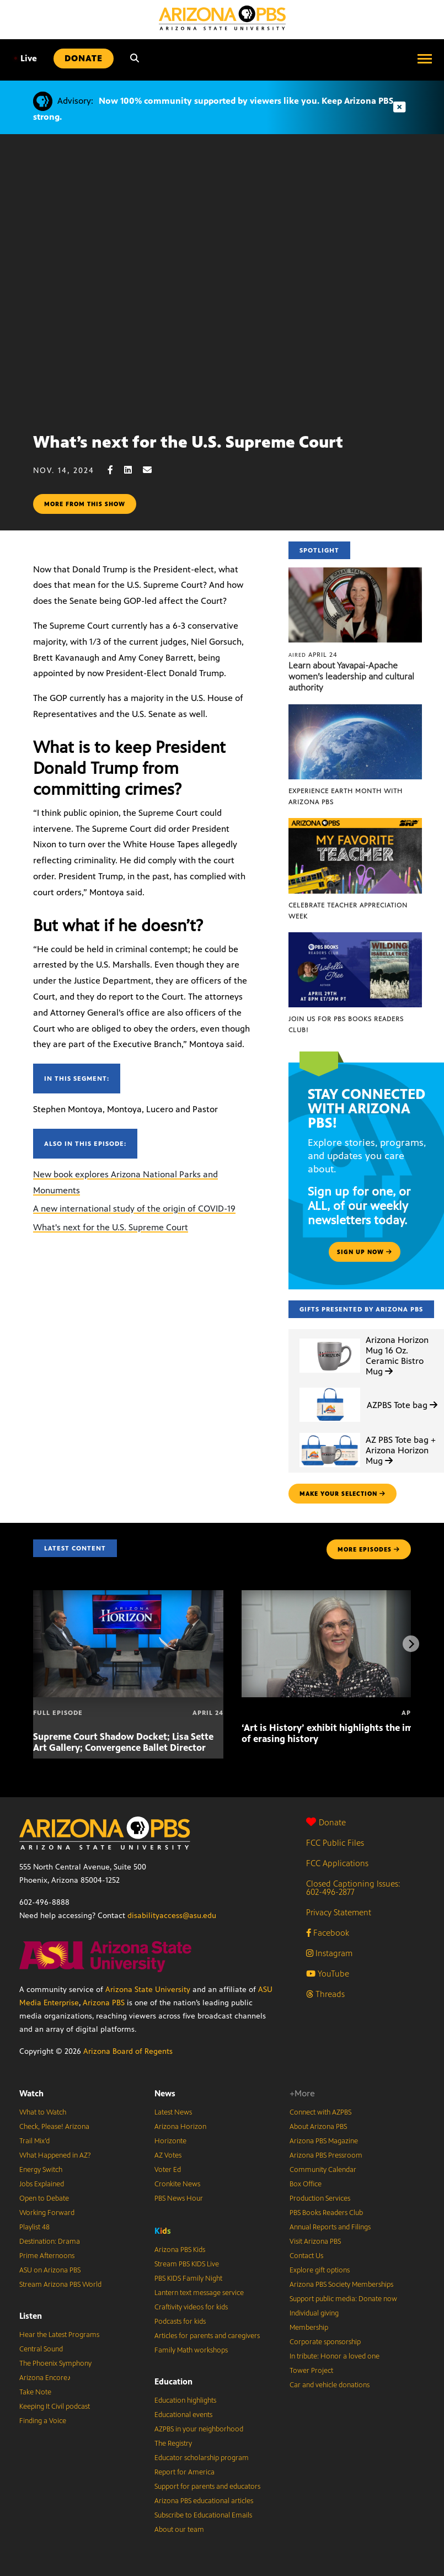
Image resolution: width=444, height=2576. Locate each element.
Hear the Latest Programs (59, 2334)
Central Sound (41, 2349)
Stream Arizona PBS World (60, 2284)
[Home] (222, 18)
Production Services (320, 2198)
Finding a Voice (42, 2420)
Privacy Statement (338, 1912)
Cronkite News (177, 2184)
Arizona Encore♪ (45, 2377)
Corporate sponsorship (325, 2342)
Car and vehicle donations (330, 2385)
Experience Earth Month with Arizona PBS (345, 796)
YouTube (327, 1973)
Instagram (329, 1953)
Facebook (327, 1932)
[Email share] (153, 470)
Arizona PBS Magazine (324, 2141)
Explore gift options (320, 2270)
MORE (369, 1549)
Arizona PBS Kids (179, 2249)
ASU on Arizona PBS (50, 2270)
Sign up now (364, 1252)
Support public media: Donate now (343, 2299)
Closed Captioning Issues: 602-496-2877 (353, 1887)
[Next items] (411, 1643)
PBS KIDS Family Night (188, 2278)
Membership (309, 2327)
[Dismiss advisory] (399, 107)
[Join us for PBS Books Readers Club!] (355, 938)
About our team (179, 2529)
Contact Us (306, 2255)
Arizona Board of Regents (128, 2051)
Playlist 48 (34, 2227)
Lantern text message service (199, 2292)
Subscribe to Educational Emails (203, 2515)
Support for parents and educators (207, 2486)
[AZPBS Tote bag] (329, 1388)
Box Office (306, 2184)
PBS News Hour (178, 2198)
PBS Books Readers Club (326, 2212)
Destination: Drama (49, 2241)
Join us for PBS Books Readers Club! (346, 1024)
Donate (326, 1822)
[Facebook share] (116, 470)
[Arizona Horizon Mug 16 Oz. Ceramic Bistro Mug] (329, 1339)
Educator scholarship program (201, 2457)
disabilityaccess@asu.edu (171, 1915)
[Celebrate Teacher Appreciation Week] (355, 824)
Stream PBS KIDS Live (186, 2264)
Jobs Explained (41, 2184)
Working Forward (46, 2212)
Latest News (173, 2112)
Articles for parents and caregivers (207, 2335)
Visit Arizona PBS (315, 2241)
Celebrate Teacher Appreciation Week (348, 910)
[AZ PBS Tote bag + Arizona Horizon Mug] (329, 1433)
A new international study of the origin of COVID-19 (134, 1208)
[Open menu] (424, 58)
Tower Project (311, 2370)
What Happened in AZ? (55, 2155)
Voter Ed (167, 2169)
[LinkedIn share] (133, 470)
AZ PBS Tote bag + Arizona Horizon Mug (401, 1450)
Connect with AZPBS (320, 2112)
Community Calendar (323, 2169)
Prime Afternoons (46, 2255)
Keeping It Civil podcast (54, 2406)
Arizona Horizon (180, 2126)
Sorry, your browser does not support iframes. (222, 279)
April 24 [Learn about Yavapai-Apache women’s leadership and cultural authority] (313, 654)
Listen (30, 2316)
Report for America (184, 2472)
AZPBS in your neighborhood (198, 2429)
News (164, 2093)
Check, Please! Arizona (54, 2126)
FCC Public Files (335, 1842)
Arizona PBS (104, 2002)
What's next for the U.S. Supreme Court (110, 1227)
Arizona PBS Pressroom (326, 2155)
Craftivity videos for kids (191, 2307)
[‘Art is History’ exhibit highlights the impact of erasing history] (337, 1596)
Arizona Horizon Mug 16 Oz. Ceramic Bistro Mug (397, 1356)
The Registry (173, 2443)
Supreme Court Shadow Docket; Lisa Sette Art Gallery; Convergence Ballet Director (123, 1742)
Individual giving (314, 2313)
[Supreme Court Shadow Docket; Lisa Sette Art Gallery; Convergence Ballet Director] (128, 1596)
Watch (31, 2093)
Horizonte (170, 2141)
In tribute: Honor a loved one (334, 2356)
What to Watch (42, 2112)
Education (173, 2381)
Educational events (183, 2414)
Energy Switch (40, 2169)
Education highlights (185, 2400)
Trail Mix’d (34, 2141)
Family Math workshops (191, 2350)
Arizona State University (147, 1989)
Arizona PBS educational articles (203, 2501)
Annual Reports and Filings (330, 2227)
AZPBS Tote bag (402, 1405)
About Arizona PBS (318, 2126)
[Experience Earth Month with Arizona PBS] (355, 710)
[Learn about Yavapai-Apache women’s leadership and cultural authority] (355, 573)
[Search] (135, 58)
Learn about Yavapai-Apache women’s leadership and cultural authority (351, 676)
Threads (325, 1994)
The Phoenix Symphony (55, 2363)
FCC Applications (337, 1863)
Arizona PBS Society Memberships (341, 2284)
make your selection (342, 1493)
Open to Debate (44, 2198)
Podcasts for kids (180, 2321)
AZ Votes (167, 2155)
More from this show (84, 504)
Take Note (35, 2392)
